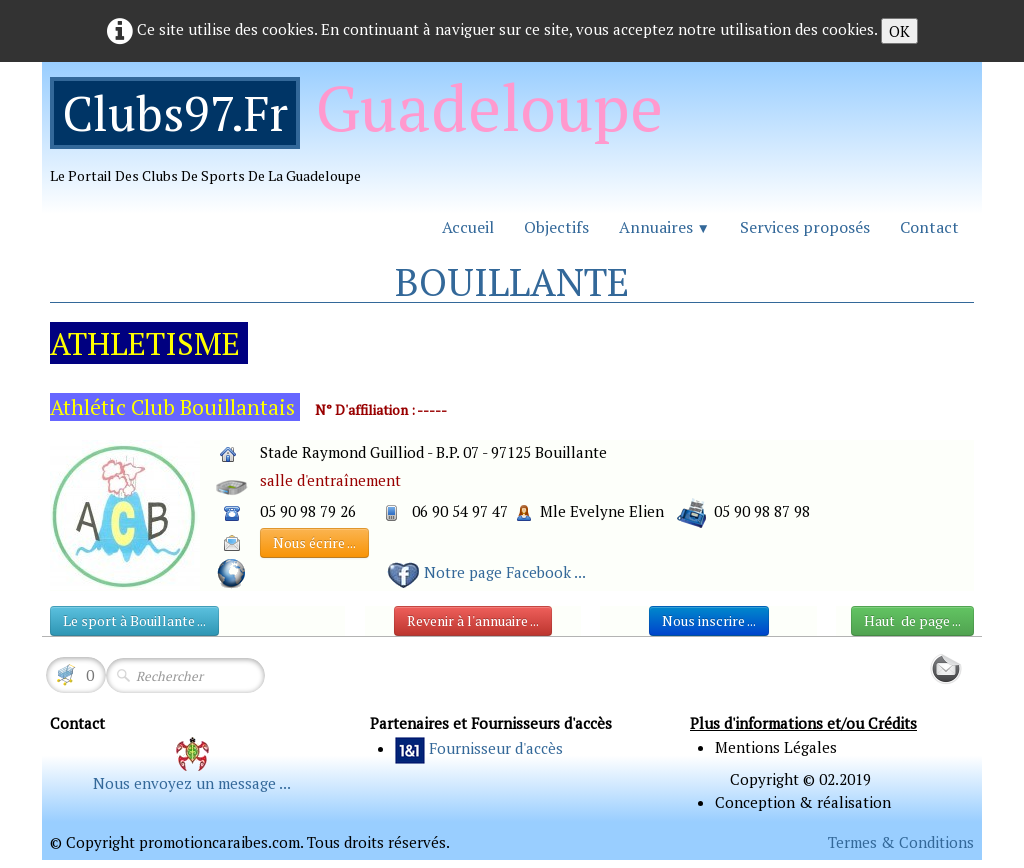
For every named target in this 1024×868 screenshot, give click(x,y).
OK (899, 31)
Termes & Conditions (901, 842)
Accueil (468, 227)
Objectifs (556, 227)
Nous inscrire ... (709, 620)
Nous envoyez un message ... (192, 783)
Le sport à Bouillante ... (134, 620)
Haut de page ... (912, 620)
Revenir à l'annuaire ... (473, 620)
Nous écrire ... (314, 542)
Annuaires (664, 227)
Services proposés (805, 227)
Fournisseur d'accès (496, 748)
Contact (929, 227)
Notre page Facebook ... (505, 572)
